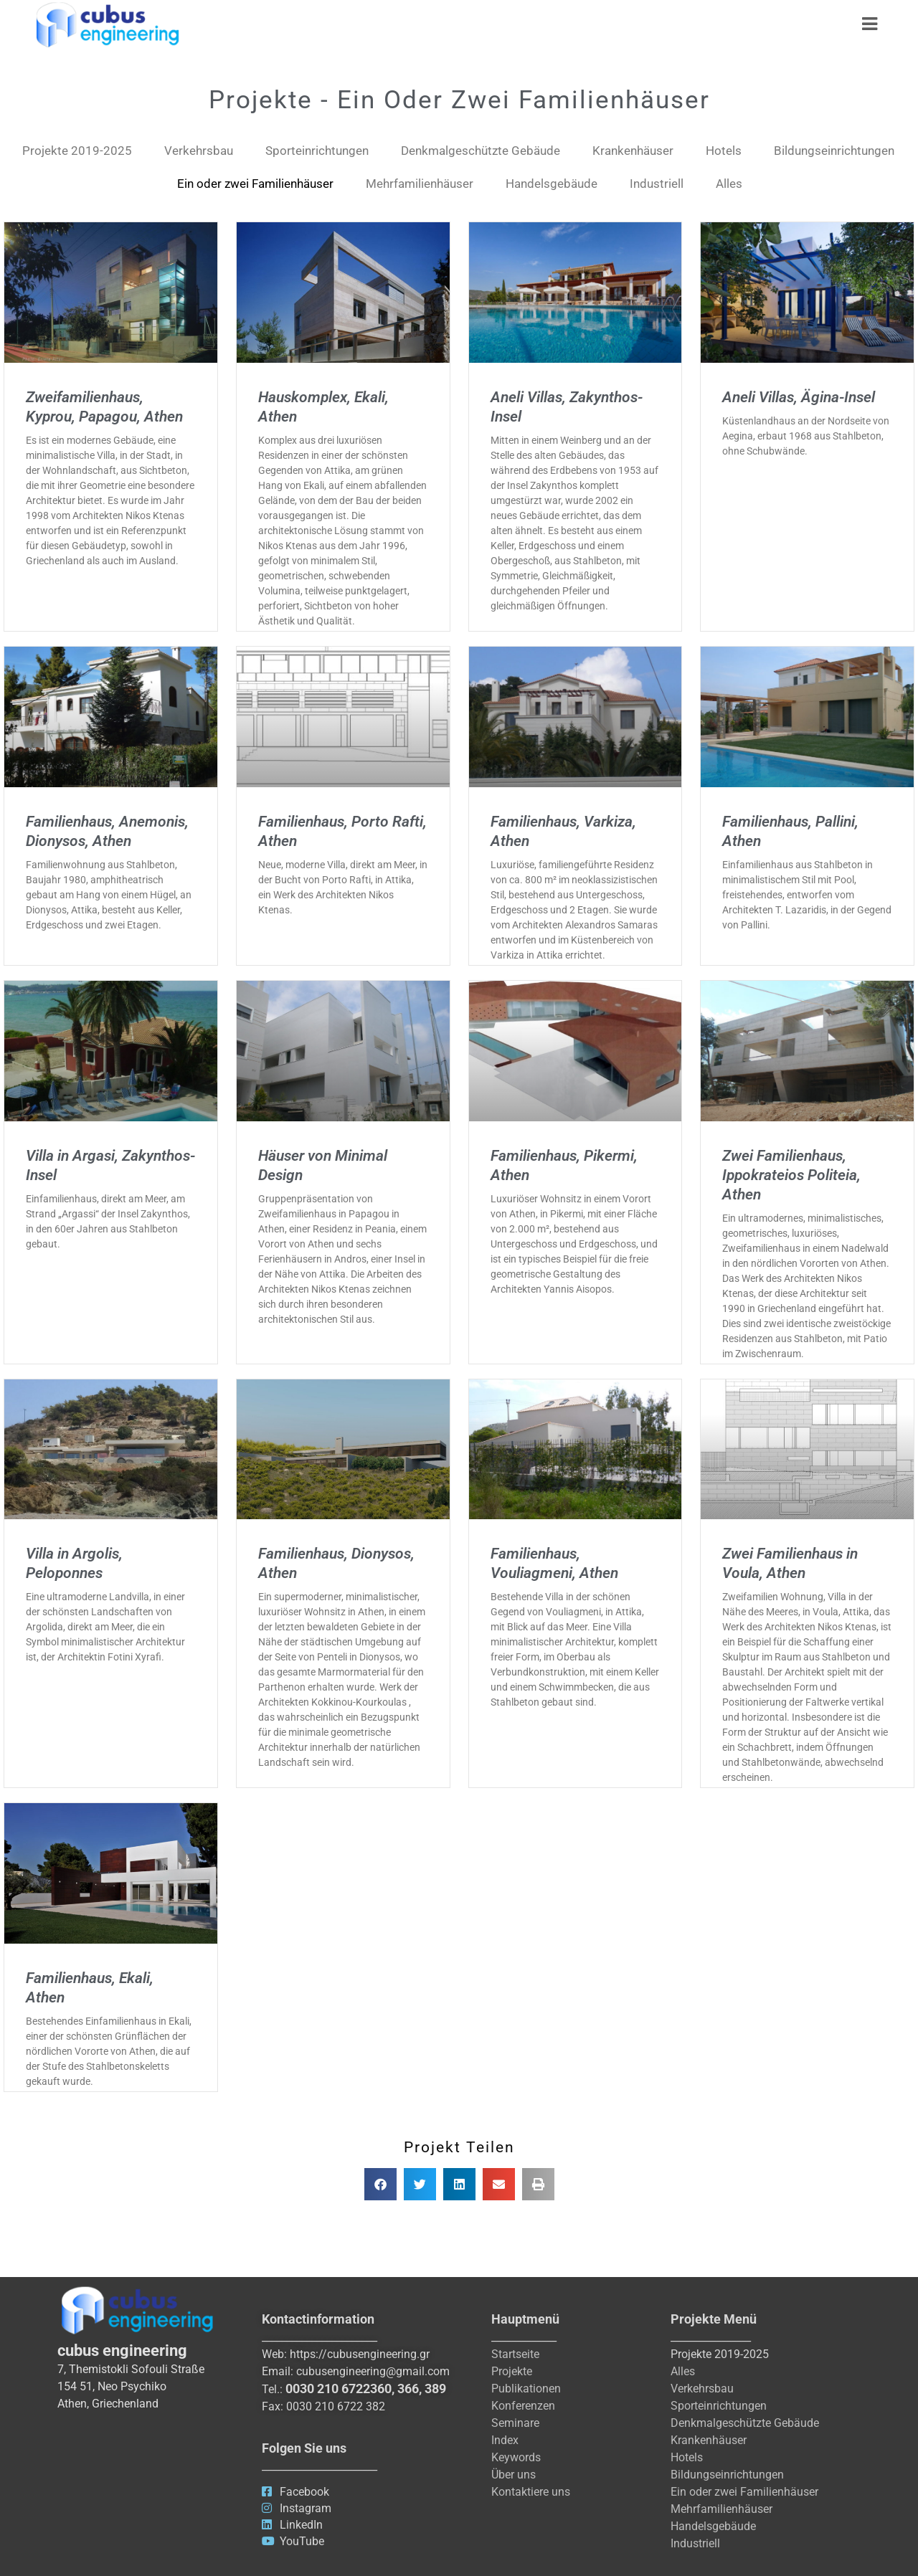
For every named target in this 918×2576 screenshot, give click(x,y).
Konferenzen (523, 2406)
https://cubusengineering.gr (360, 2354)
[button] (380, 2184)
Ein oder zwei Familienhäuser (255, 183)
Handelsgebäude (551, 183)
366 (408, 2388)
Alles (729, 183)
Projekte (511, 2371)
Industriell (656, 183)
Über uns (513, 2474)
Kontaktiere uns (530, 2492)
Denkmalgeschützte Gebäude (480, 150)
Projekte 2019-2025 (720, 2354)
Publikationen (526, 2388)
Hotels (724, 150)
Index (505, 2440)
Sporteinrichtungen (317, 150)
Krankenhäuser (632, 150)
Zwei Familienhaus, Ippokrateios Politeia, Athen (791, 1175)
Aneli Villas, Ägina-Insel (798, 397)
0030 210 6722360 (338, 2388)
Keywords (516, 2457)
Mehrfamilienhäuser (419, 183)
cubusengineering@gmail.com (373, 2371)
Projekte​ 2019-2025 (77, 150)
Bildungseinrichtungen (834, 150)
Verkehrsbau (198, 150)
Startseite (515, 2354)
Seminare (515, 2423)
